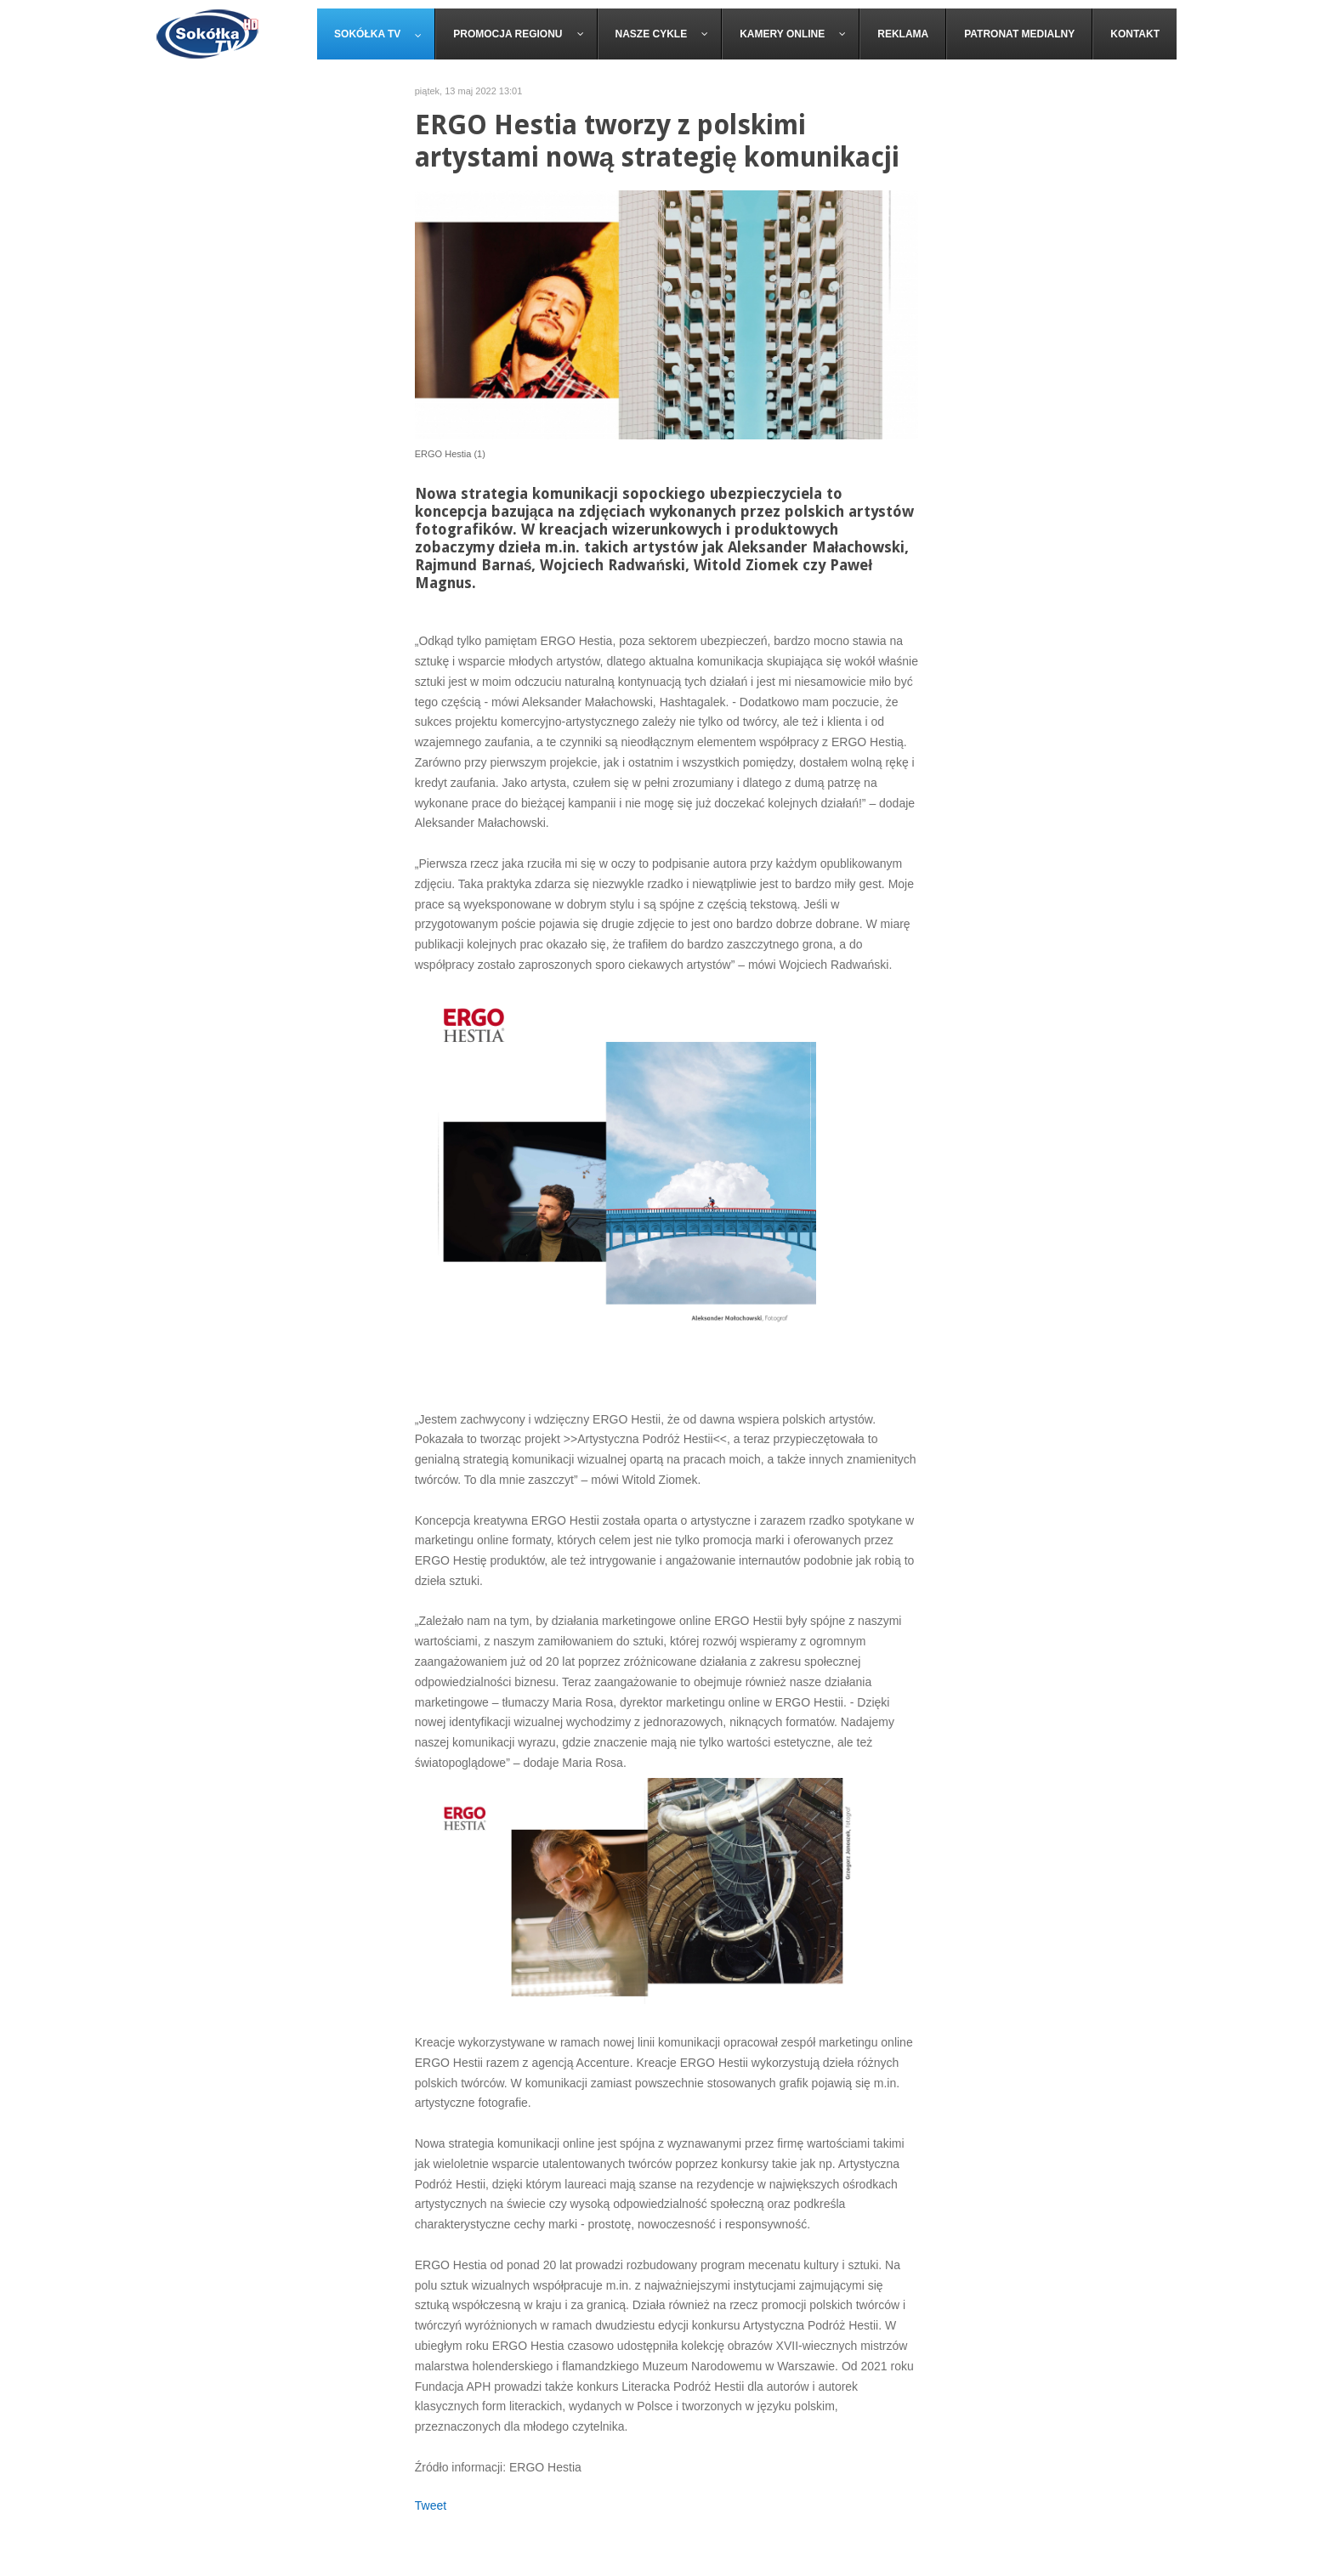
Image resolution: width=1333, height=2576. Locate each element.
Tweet (430, 2505)
